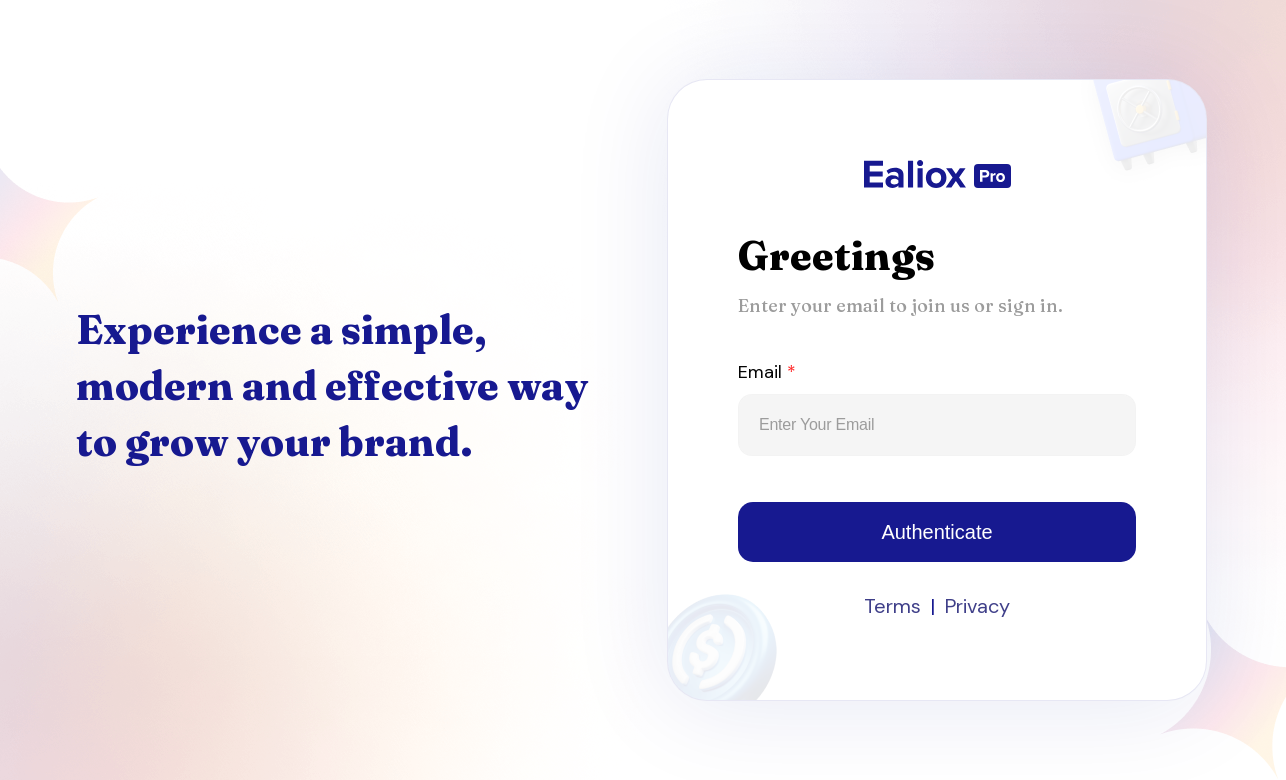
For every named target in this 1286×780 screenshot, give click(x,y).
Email (767, 372)
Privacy (977, 606)
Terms (892, 606)
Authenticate (936, 532)
